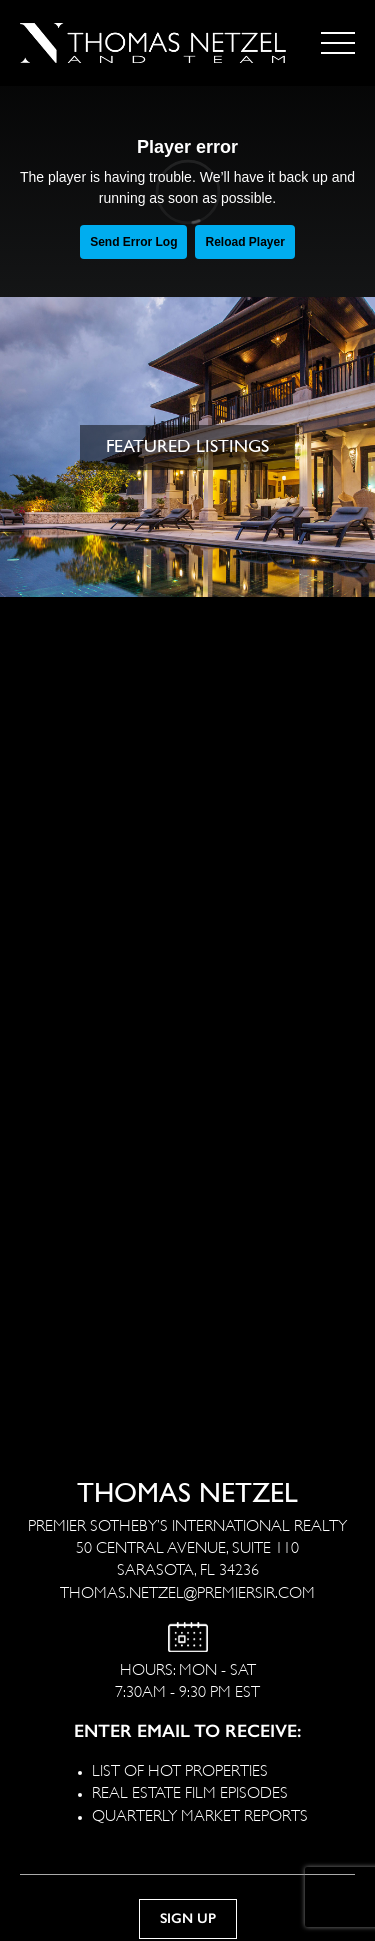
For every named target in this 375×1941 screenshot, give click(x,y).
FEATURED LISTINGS (187, 446)
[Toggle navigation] (338, 43)
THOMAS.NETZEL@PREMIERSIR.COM (187, 1590)
